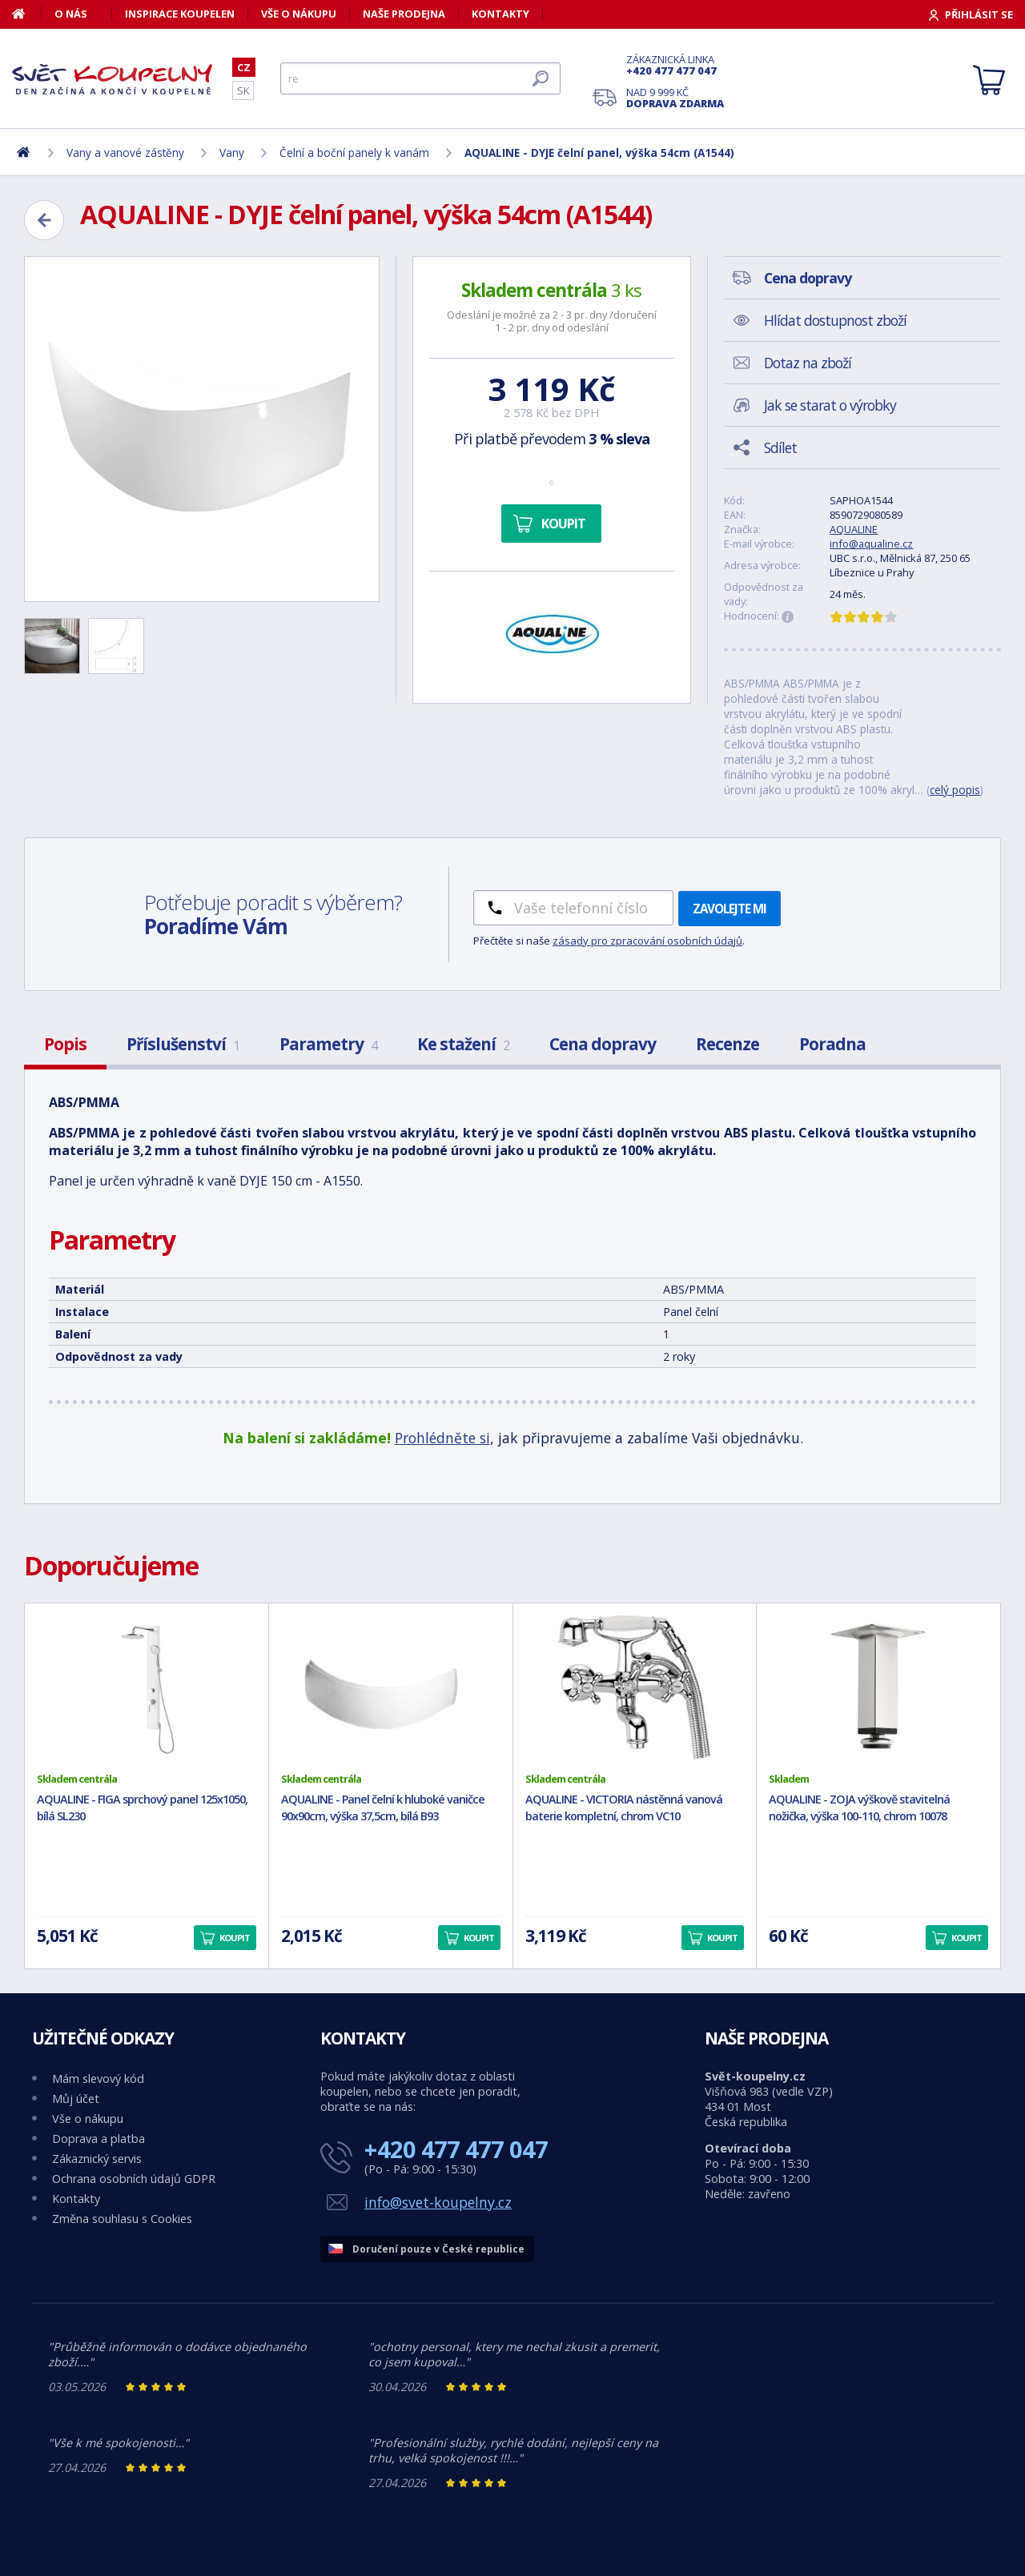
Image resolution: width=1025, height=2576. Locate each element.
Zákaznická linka (675, 65)
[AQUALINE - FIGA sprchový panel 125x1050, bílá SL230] (146, 1687)
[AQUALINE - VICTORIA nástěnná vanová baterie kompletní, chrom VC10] (635, 1687)
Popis (65, 1044)
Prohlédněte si (442, 1437)
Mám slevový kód (98, 2078)
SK (243, 90)
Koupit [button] (234, 1938)
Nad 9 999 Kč (675, 97)
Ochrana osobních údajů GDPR (133, 2178)
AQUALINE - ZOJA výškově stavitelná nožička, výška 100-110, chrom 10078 (859, 1808)
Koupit (563, 523)
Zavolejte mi (729, 909)
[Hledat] (420, 78)
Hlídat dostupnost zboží (835, 320)
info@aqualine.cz (871, 543)
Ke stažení (463, 1044)
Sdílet (780, 447)
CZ (244, 67)
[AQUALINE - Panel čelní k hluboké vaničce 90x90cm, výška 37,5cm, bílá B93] (390, 1687)
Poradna (832, 1044)
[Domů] (27, 14)
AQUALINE (854, 529)
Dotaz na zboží (807, 362)
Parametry (328, 1044)
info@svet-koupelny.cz (438, 2202)
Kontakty (500, 13)
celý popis (955, 789)
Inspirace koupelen (180, 13)
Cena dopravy (602, 1044)
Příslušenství (183, 1044)
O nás (70, 13)
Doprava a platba (98, 2138)
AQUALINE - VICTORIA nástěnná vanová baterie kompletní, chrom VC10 (623, 1808)
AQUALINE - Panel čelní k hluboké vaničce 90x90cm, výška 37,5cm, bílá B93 (382, 1808)
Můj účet (75, 2098)
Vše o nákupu (298, 13)
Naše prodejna (404, 13)
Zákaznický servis (97, 2158)
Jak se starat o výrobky (830, 405)
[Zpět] (44, 220)
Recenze (727, 1044)
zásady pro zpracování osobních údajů (647, 940)
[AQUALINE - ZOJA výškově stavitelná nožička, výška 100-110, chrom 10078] (878, 1687)
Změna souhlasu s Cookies (122, 2218)
